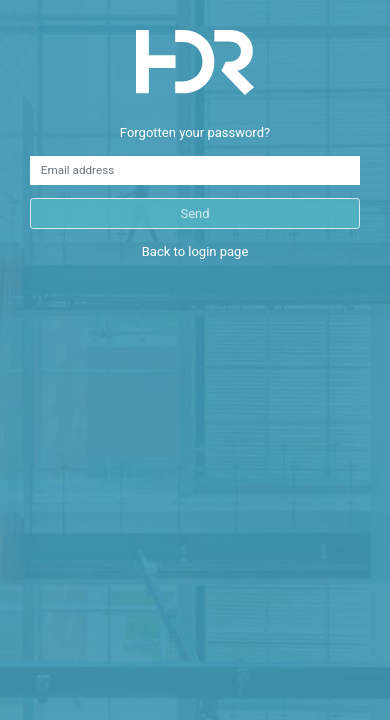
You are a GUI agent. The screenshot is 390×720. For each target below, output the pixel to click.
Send (194, 213)
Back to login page (195, 251)
